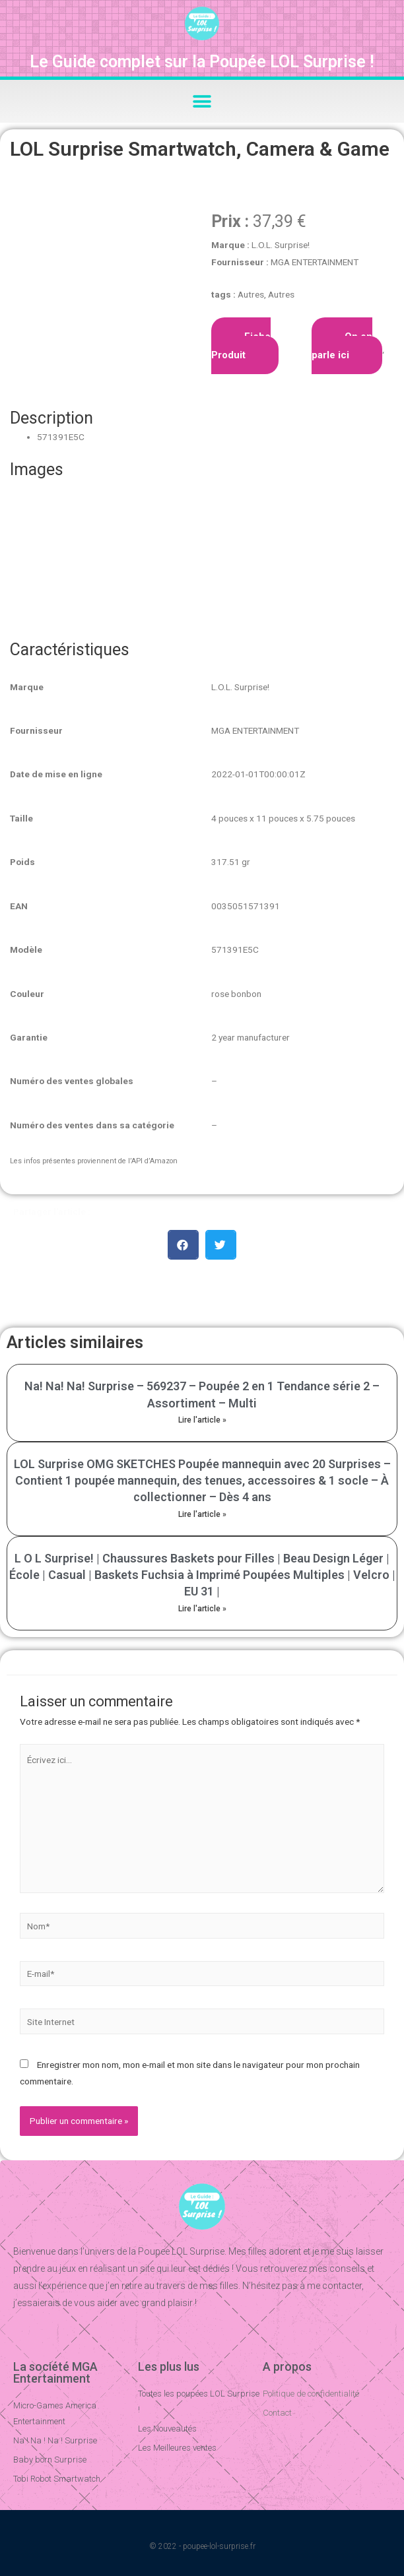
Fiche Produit (241, 346)
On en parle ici (342, 346)
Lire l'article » (202, 1420)
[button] (202, 101)
